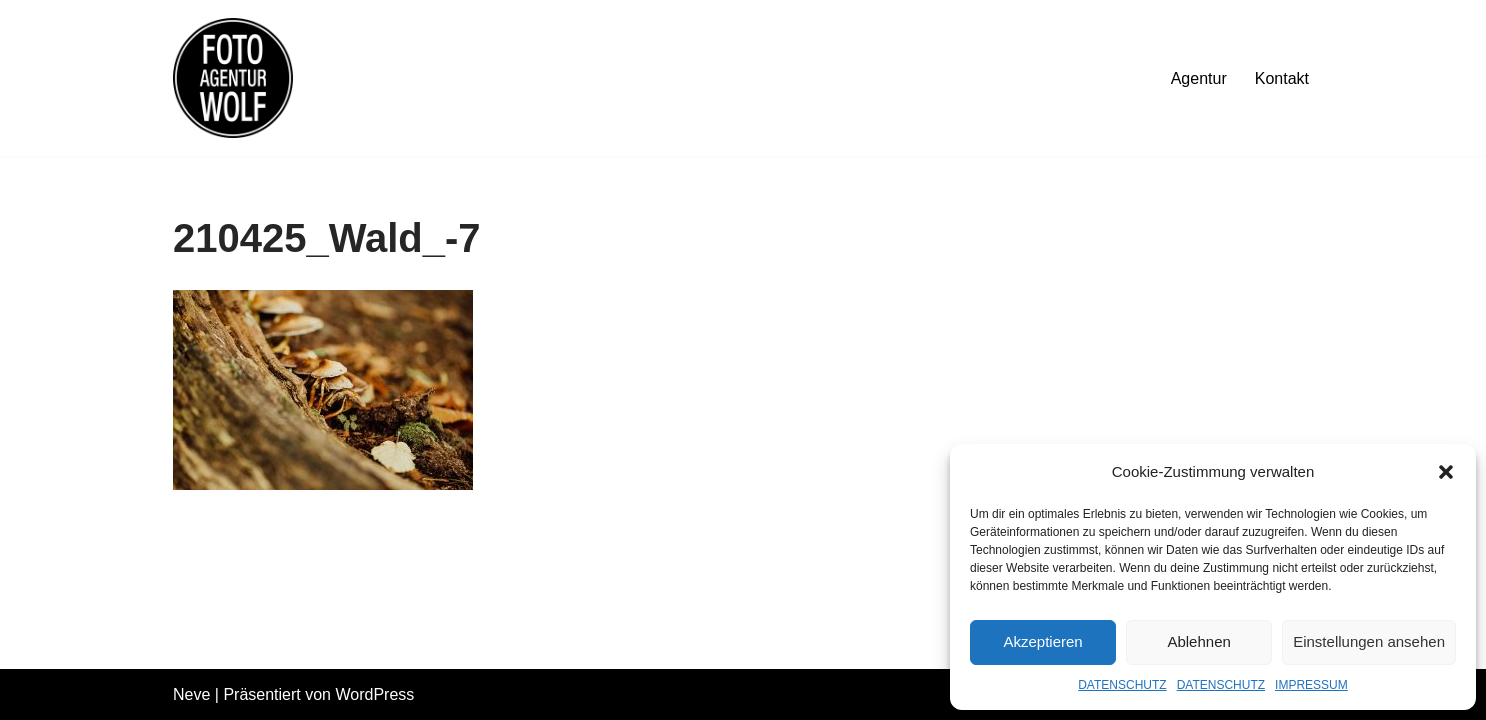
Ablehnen (1198, 641)
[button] (1446, 472)
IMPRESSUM (1311, 685)
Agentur (1199, 78)
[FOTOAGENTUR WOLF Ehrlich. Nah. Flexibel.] (233, 78)
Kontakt (1282, 78)
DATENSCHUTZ (1122, 685)
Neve (191, 694)
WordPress (374, 694)
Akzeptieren (1042, 641)
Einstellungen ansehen (1369, 641)
